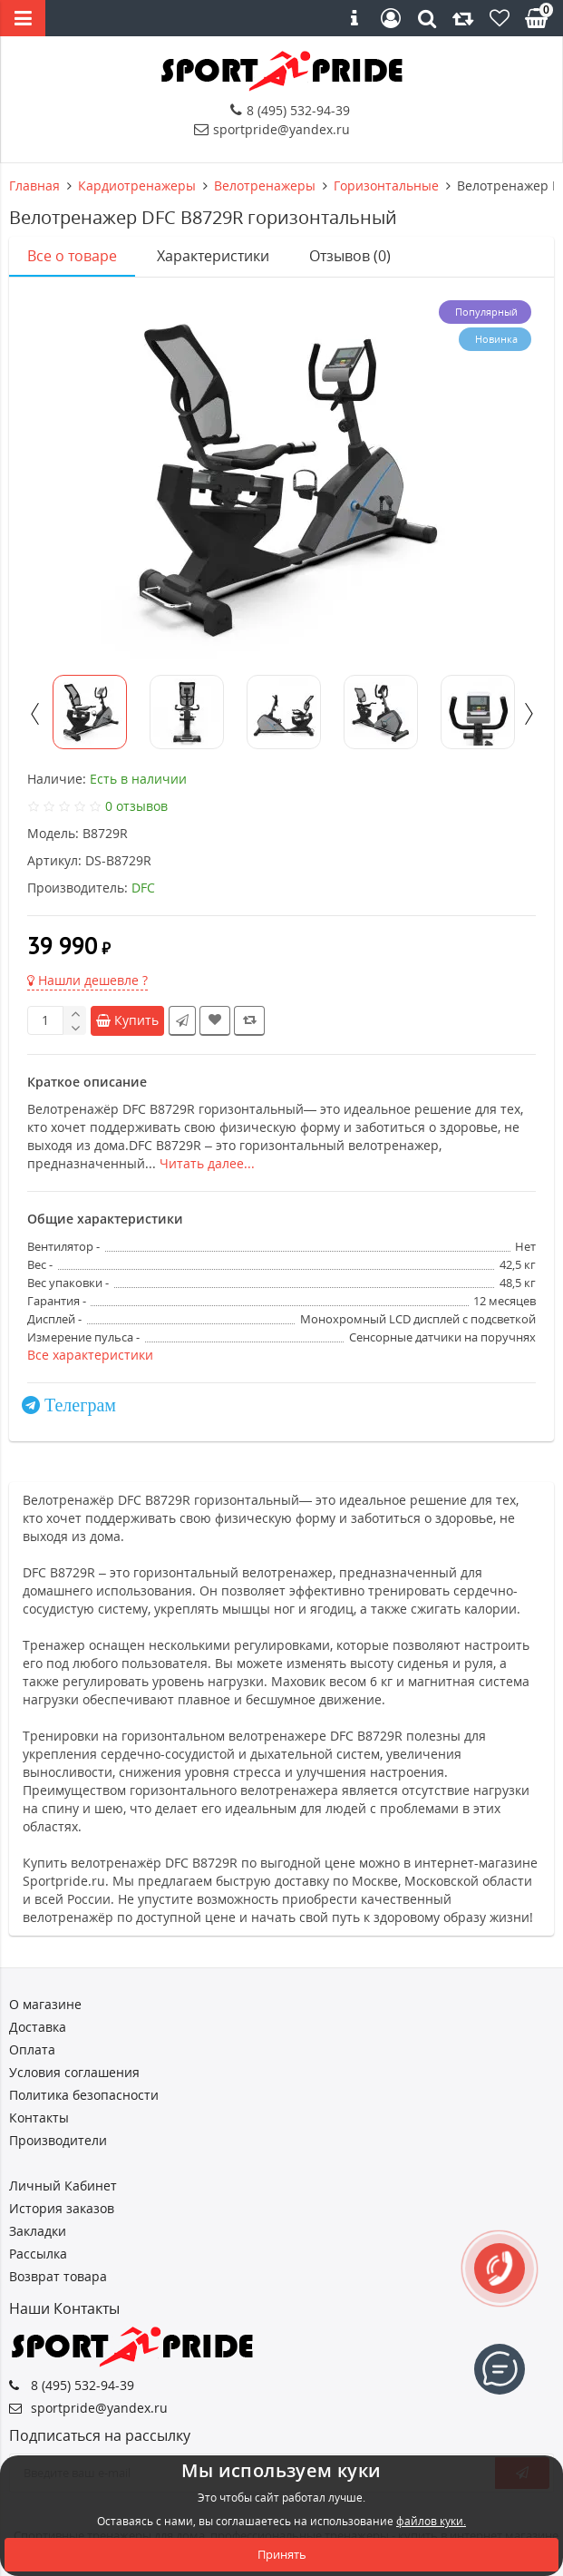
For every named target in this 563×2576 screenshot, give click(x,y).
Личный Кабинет (63, 2185)
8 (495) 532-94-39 (290, 110)
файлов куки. (431, 2521)
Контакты (39, 2117)
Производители (58, 2140)
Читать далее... (207, 1163)
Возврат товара (58, 2276)
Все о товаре (72, 256)
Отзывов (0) (350, 256)
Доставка (37, 2026)
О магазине (45, 2004)
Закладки (37, 2230)
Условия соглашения (74, 2072)
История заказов (61, 2208)
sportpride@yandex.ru (272, 129)
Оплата (32, 2049)
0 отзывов (136, 806)
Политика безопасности (84, 2094)
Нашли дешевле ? (87, 980)
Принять (281, 2554)
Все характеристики (90, 1354)
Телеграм (80, 1405)
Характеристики (213, 256)
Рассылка (38, 2253)
